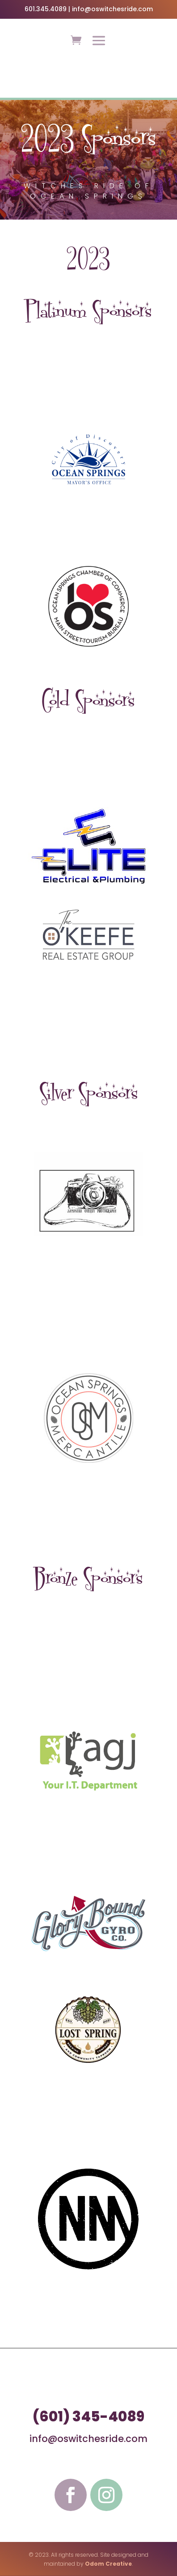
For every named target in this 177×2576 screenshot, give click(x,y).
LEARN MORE (88, 82)
